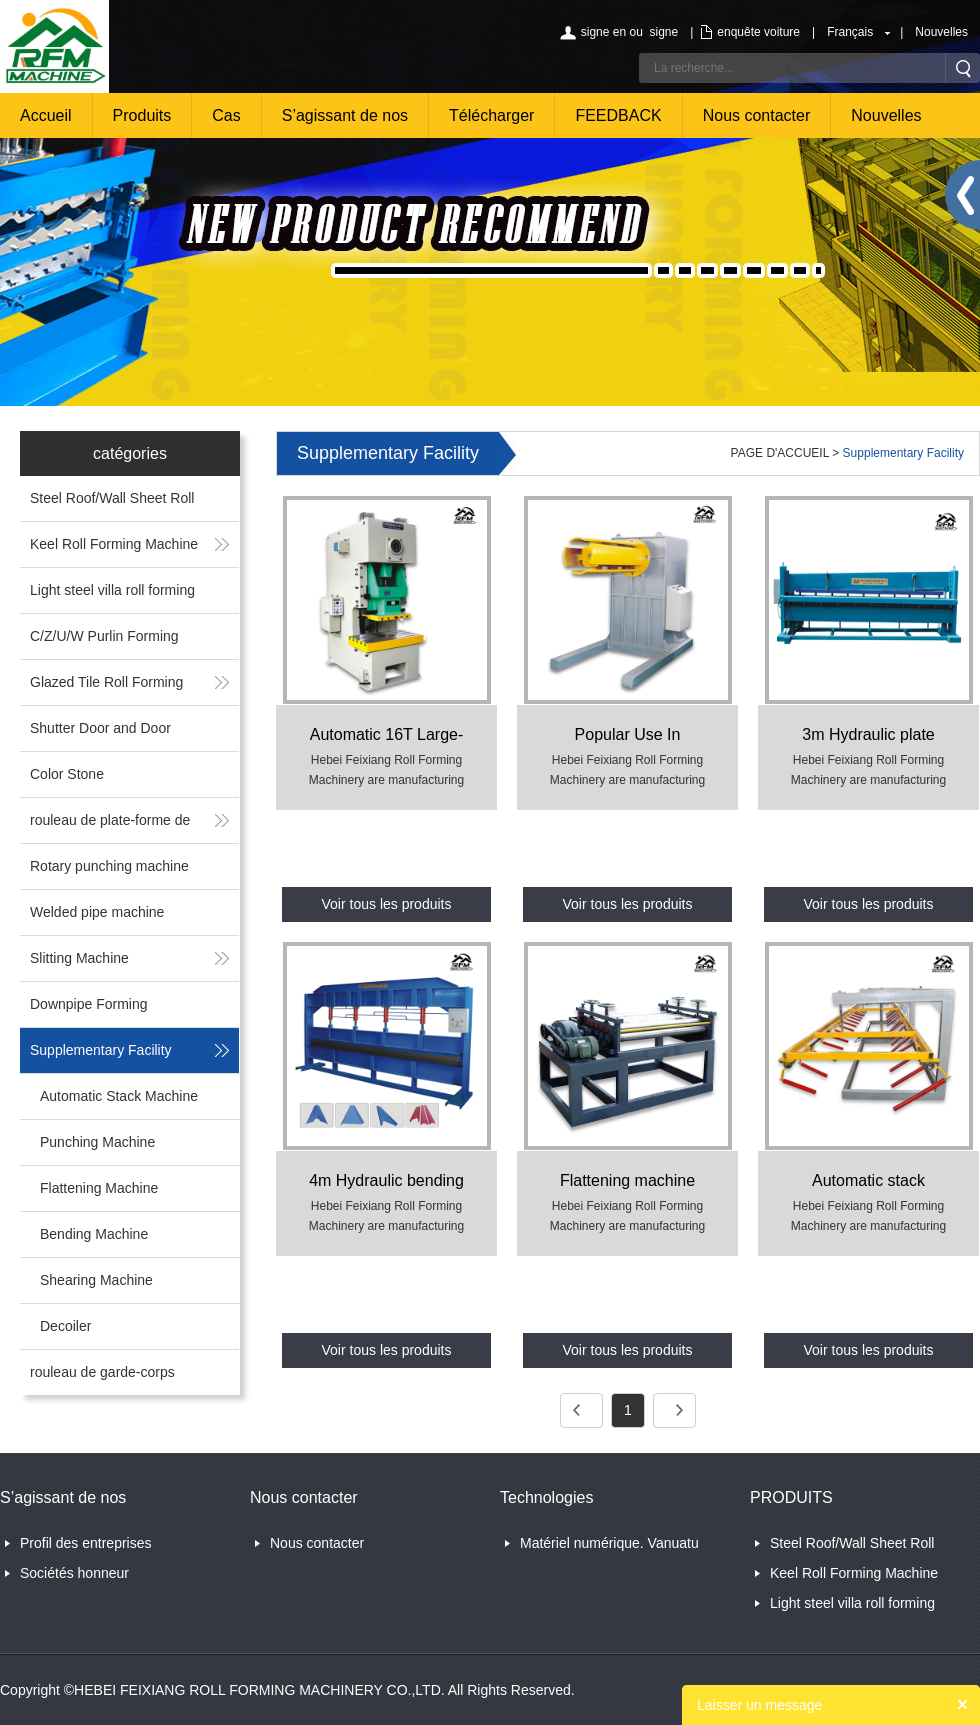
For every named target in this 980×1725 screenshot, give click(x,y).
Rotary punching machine (109, 866)
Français (850, 32)
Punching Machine (97, 1142)
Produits (142, 115)
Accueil (46, 115)
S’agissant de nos (345, 115)
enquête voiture (758, 32)
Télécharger (491, 115)
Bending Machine (94, 1234)
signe (663, 32)
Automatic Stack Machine (119, 1096)
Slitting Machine (79, 958)
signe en (603, 32)
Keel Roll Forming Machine (114, 544)
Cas (226, 115)
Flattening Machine (99, 1188)
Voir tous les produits (387, 904)
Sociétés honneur (74, 1573)
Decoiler (65, 1326)
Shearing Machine (96, 1280)
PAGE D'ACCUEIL (780, 453)
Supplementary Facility (101, 1050)
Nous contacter (757, 115)
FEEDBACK (618, 115)
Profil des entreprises (86, 1543)
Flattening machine (627, 1180)
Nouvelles (941, 32)
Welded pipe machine (97, 912)
